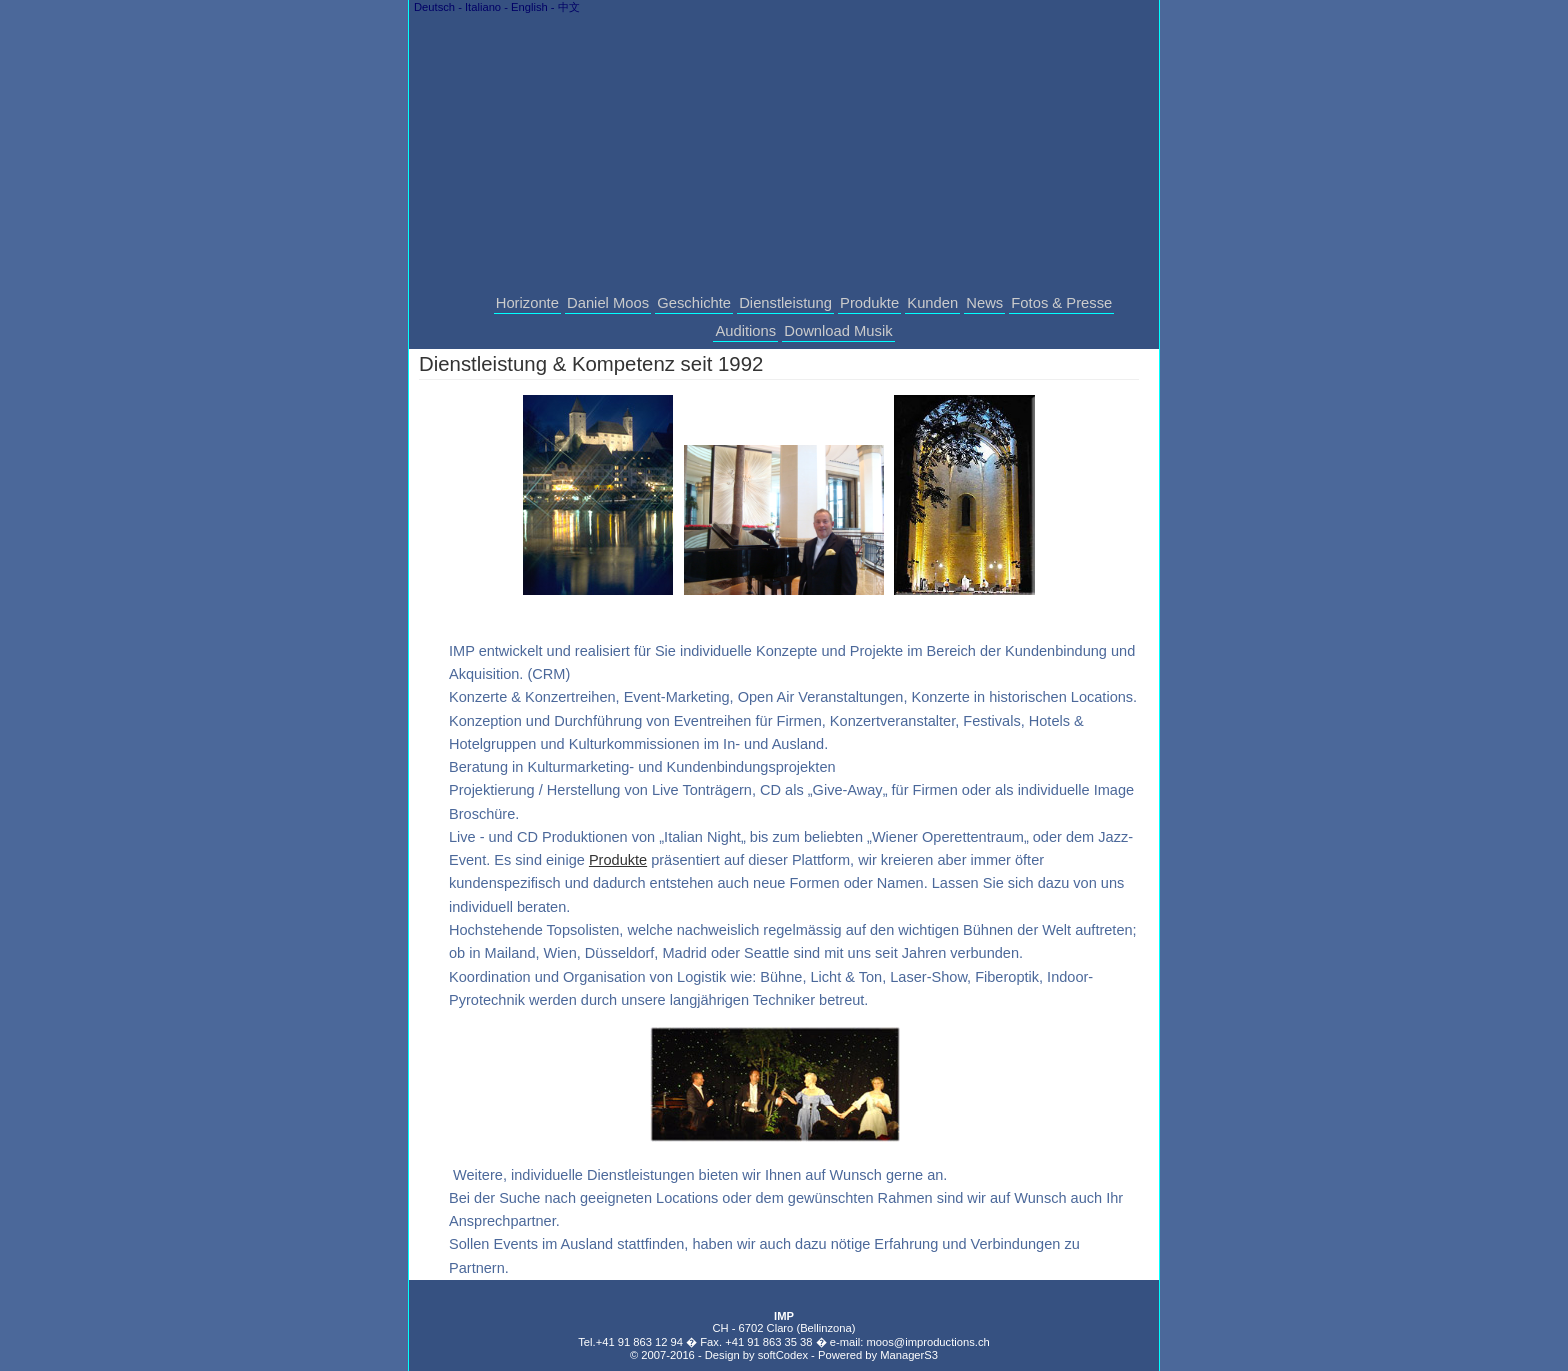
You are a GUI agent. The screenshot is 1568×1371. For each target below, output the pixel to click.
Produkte (869, 303)
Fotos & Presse (1061, 303)
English (529, 7)
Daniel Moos (608, 303)
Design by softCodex (756, 1355)
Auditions (745, 331)
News (984, 303)
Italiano (483, 7)
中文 (569, 7)
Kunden (932, 303)
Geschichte (694, 303)
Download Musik (838, 331)
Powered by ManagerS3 (878, 1355)
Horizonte (527, 303)
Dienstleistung (785, 303)
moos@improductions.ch (927, 1342)
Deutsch (434, 7)
